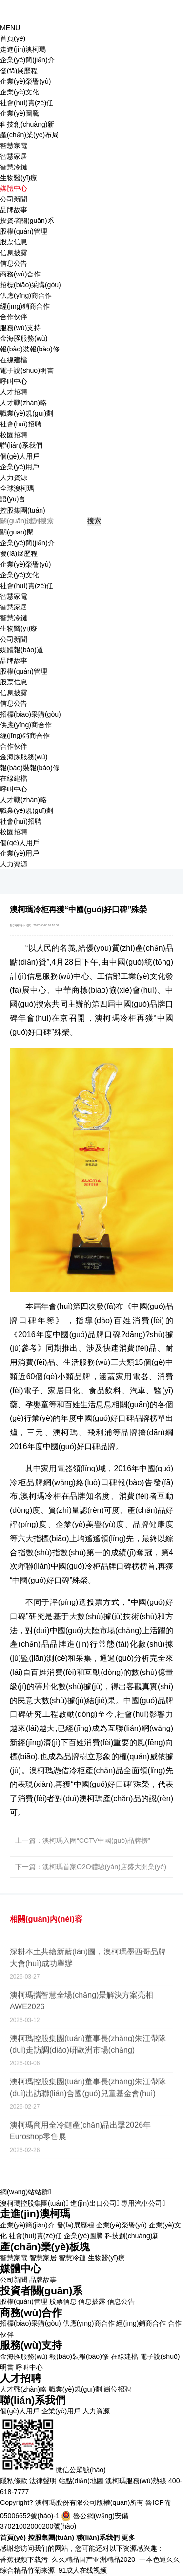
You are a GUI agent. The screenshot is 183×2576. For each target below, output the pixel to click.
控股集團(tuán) (22, 510)
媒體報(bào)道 (21, 650)
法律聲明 (43, 2480)
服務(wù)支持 (31, 2345)
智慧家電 (13, 145)
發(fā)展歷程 (19, 70)
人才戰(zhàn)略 (23, 402)
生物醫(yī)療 (18, 178)
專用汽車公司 (143, 2203)
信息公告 (13, 263)
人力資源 (13, 477)
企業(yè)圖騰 (19, 113)
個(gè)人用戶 (20, 456)
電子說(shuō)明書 (27, 370)
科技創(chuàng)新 (27, 124)
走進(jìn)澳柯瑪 (35, 2213)
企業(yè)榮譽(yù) (25, 81)
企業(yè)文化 (19, 92)
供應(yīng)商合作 (26, 295)
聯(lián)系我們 (32, 2400)
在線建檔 (13, 360)
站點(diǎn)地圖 (81, 2480)
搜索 (94, 521)
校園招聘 (13, 435)
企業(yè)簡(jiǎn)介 (27, 60)
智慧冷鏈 (13, 167)
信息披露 (13, 253)
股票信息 (13, 242)
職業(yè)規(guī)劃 (26, 413)
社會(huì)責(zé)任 (26, 103)
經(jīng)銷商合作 (25, 306)
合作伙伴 (13, 317)
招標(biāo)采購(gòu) (30, 285)
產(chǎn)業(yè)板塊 (45, 2246)
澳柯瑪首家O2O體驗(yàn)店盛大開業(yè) (104, 1867)
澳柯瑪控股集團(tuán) (34, 2203)
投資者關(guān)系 (41, 2290)
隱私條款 (13, 2480)
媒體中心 (20, 2268)
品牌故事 (13, 210)
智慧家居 (13, 156)
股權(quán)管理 (23, 231)
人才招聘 (20, 2378)
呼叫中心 (13, 381)
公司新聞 (13, 199)
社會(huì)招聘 (20, 424)
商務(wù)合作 (31, 2312)
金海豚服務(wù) (23, 338)
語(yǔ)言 (12, 499)
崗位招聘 (117, 2389)
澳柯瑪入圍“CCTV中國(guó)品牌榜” (96, 1840)
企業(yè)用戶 (19, 467)
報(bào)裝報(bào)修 (30, 349)
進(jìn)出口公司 (94, 2203)
